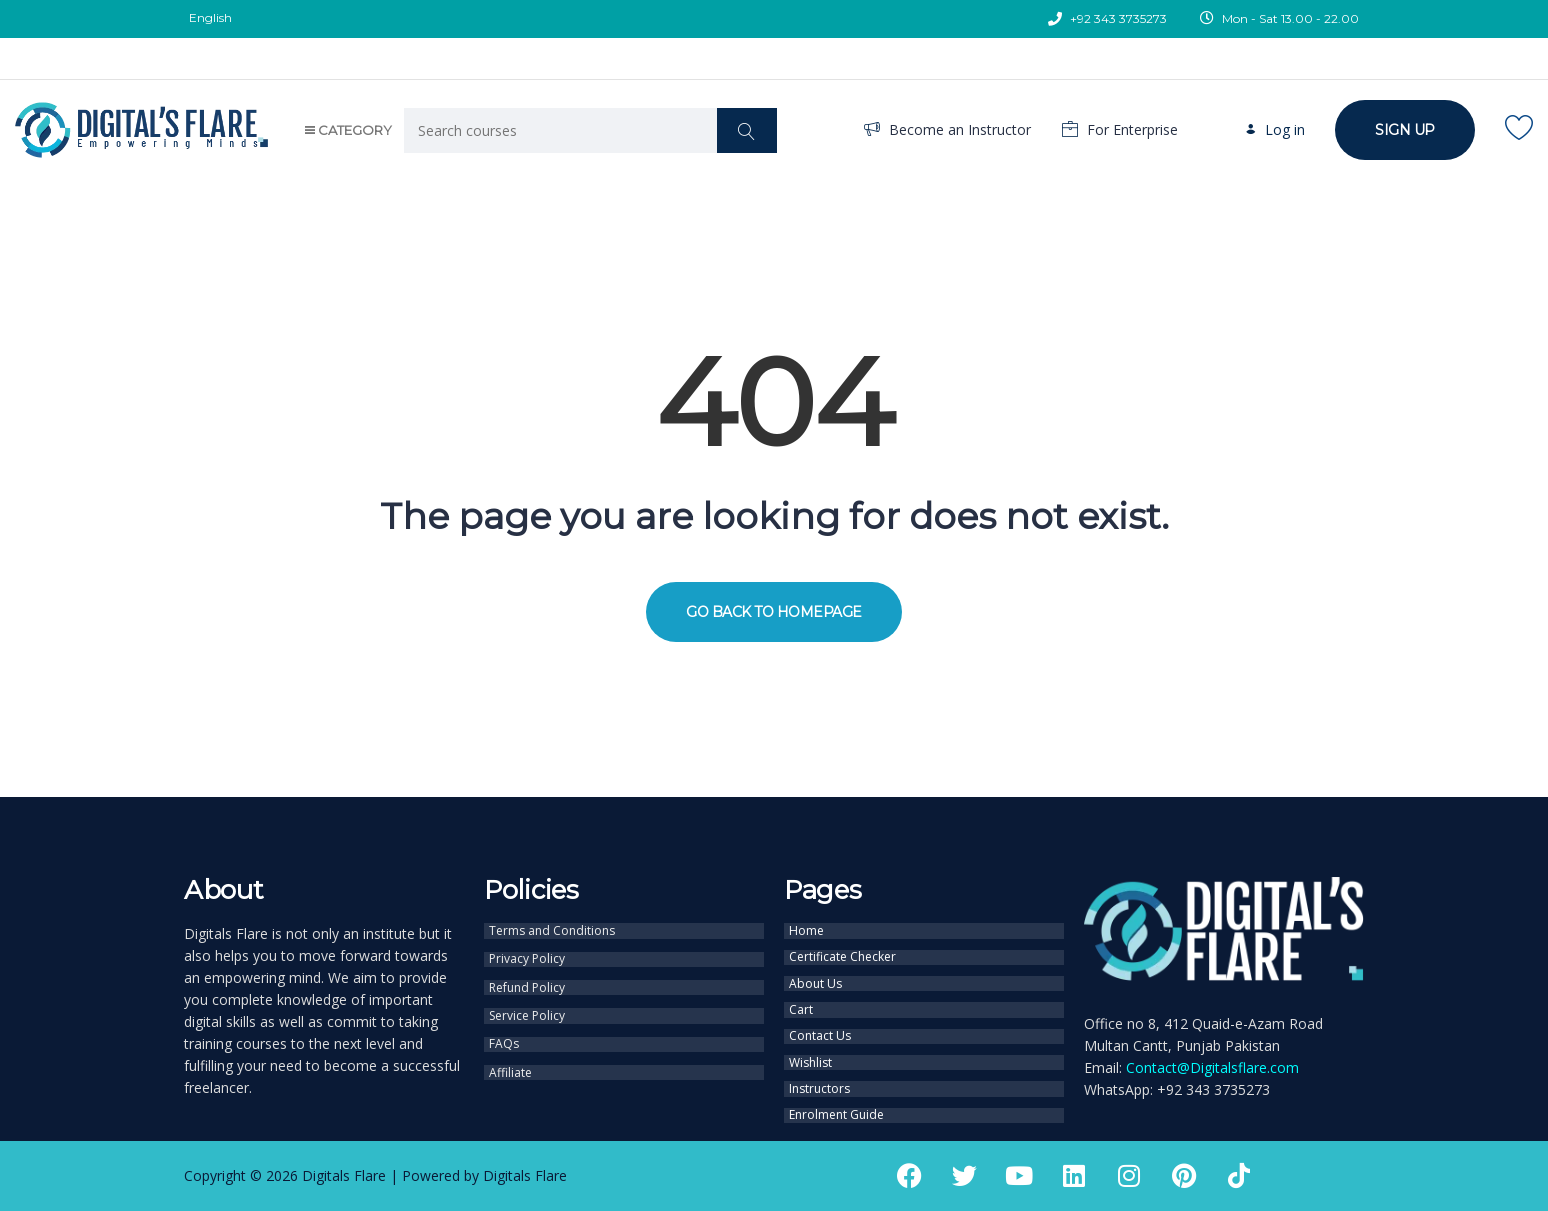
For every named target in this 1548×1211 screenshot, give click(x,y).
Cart (801, 998)
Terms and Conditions (552, 929)
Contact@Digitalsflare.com (1212, 1067)
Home (806, 929)
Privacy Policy (527, 954)
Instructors (819, 1067)
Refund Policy (527, 979)
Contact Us (820, 1021)
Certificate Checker (842, 952)
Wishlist (810, 1044)
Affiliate (510, 1054)
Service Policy (527, 1004)
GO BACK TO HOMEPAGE (774, 612)
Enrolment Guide (836, 1090)
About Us (815, 975)
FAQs (504, 1029)
